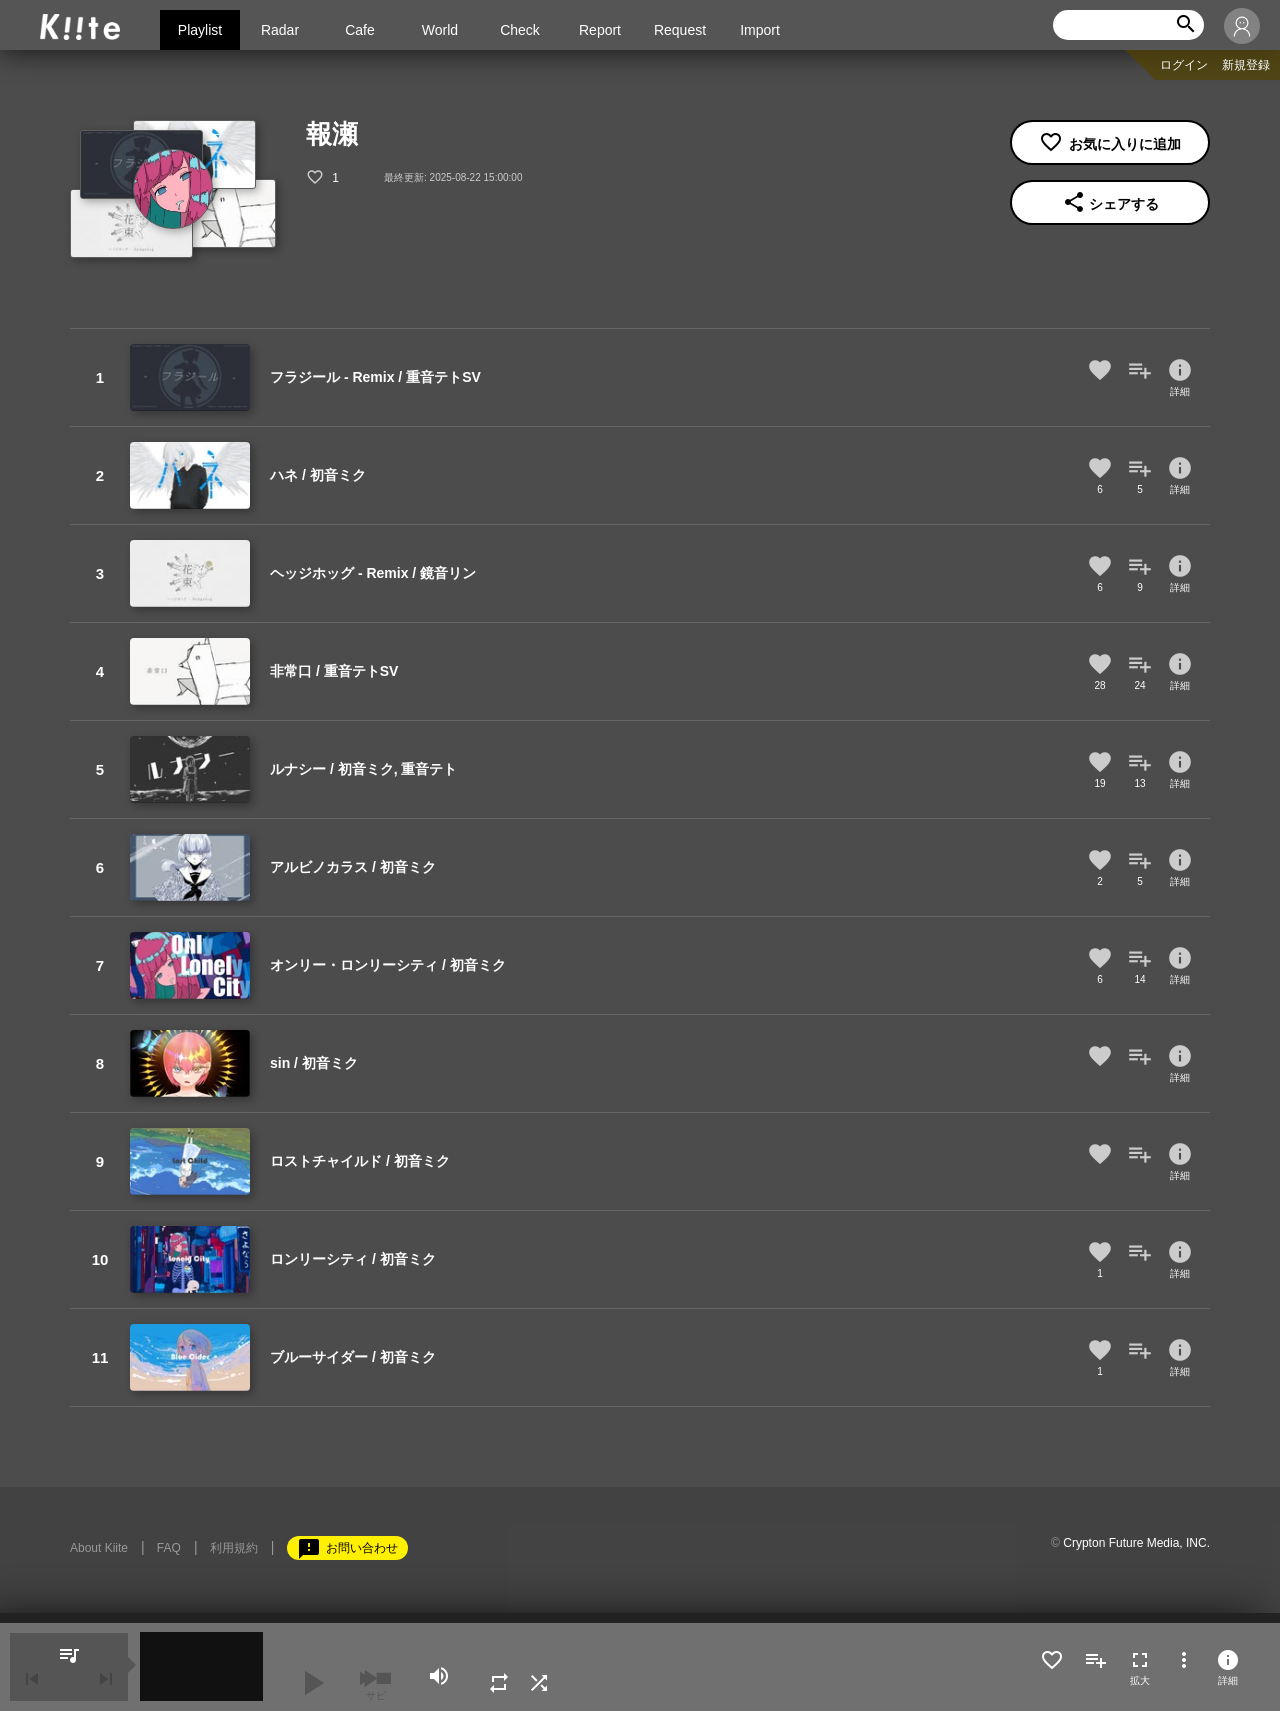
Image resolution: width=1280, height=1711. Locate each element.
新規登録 (1246, 65)
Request (680, 30)
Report (600, 30)
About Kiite (99, 1548)
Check (520, 30)
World (440, 30)
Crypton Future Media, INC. (1136, 1543)
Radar (280, 30)
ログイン (1184, 65)
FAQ (169, 1548)
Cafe (360, 30)
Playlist (200, 30)
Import (760, 30)
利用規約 (234, 1548)
